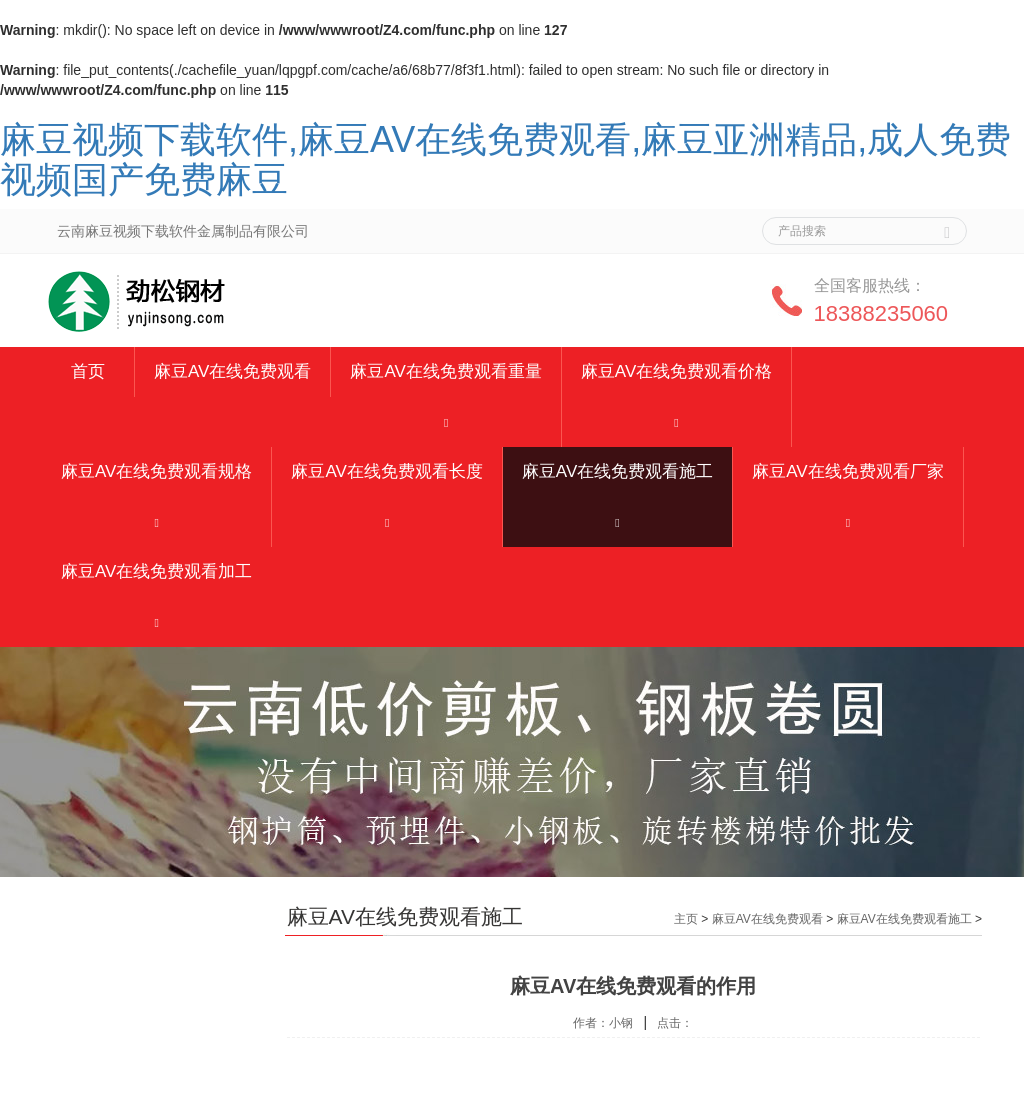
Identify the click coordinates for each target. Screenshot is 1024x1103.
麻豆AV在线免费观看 (232, 371)
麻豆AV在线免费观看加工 (156, 571)
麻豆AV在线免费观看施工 (617, 471)
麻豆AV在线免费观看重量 (445, 371)
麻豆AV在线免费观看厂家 (847, 471)
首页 (88, 371)
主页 (686, 919)
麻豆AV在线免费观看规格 (156, 471)
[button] (445, 422)
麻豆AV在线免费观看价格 (676, 371)
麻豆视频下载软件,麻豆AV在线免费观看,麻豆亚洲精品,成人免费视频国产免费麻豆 (505, 159)
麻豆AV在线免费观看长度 (386, 471)
